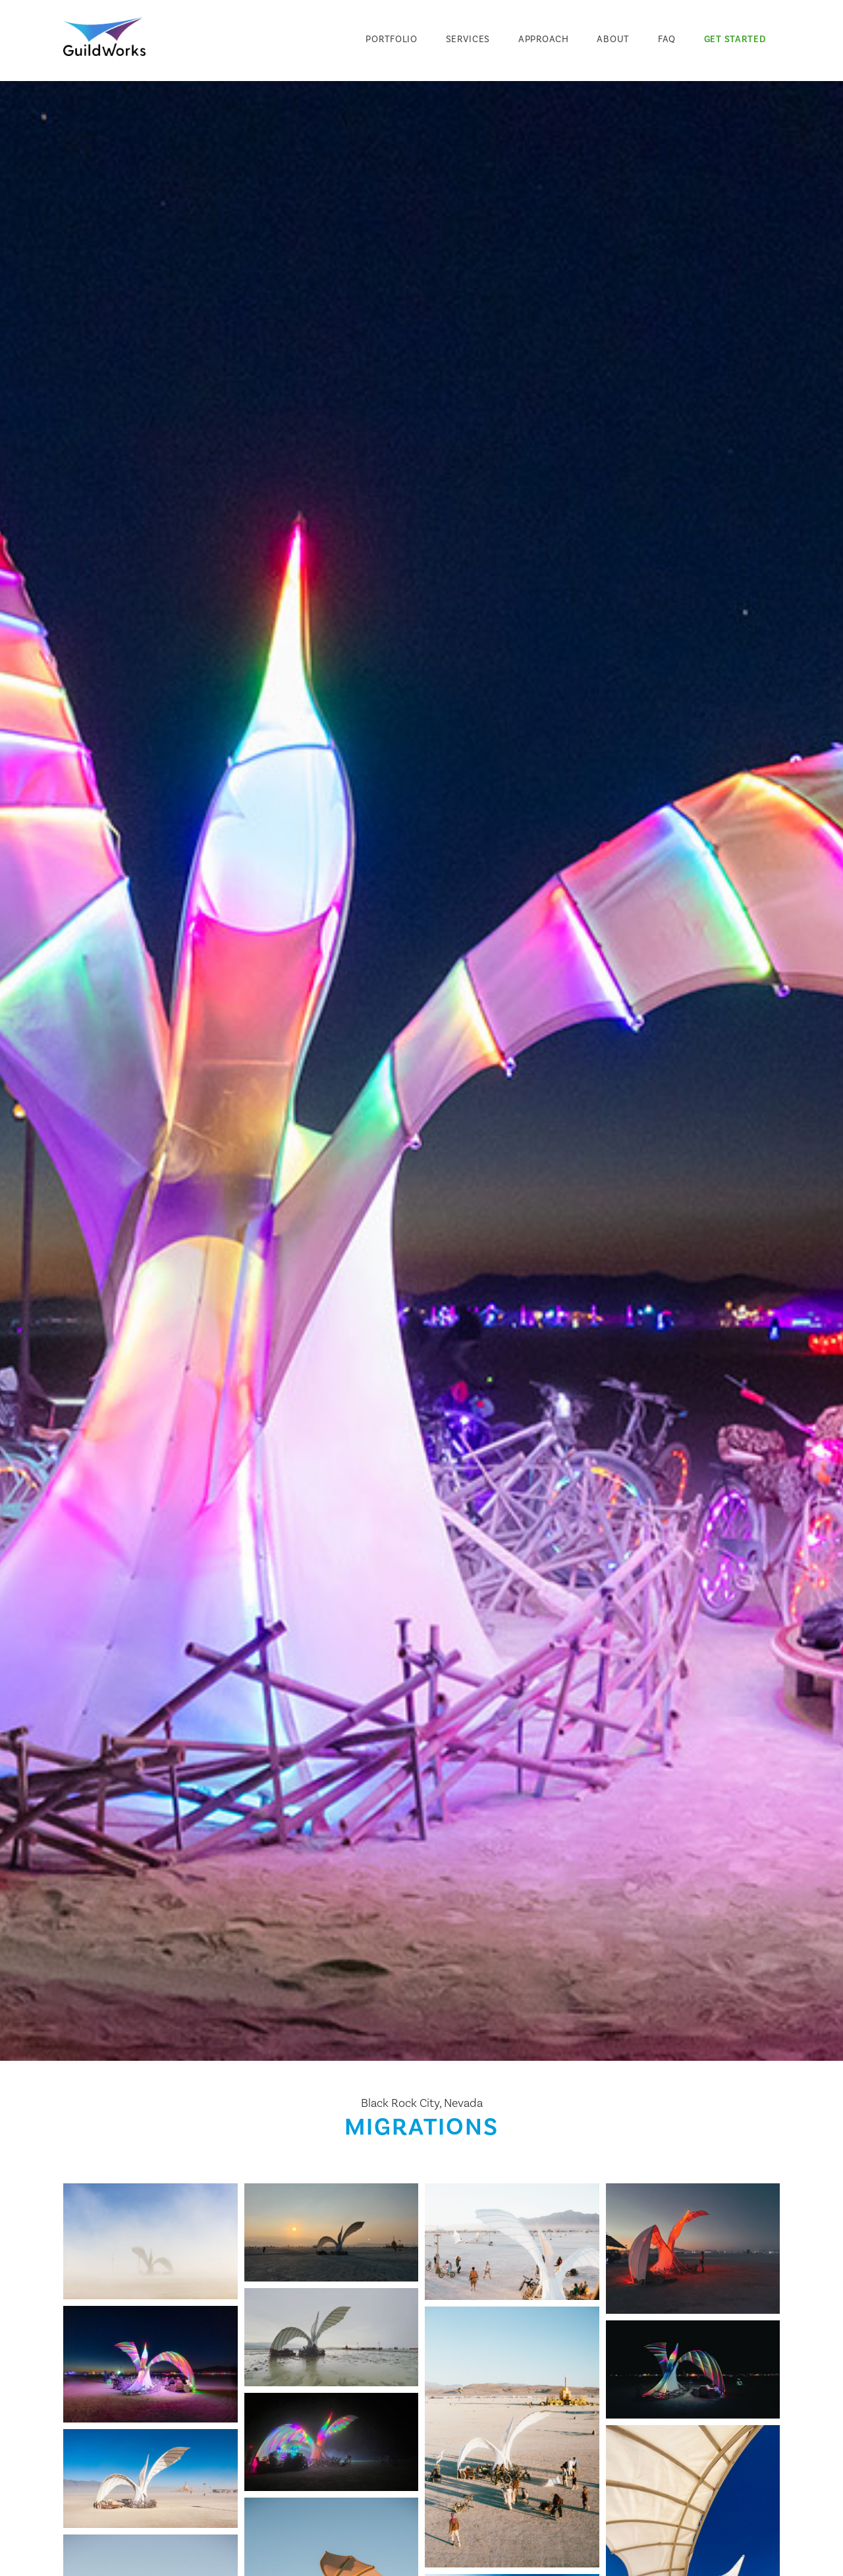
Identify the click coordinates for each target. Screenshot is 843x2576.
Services (468, 39)
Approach (543, 39)
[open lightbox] (150, 2241)
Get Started (735, 39)
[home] (104, 36)
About (613, 39)
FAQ (667, 39)
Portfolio (391, 39)
